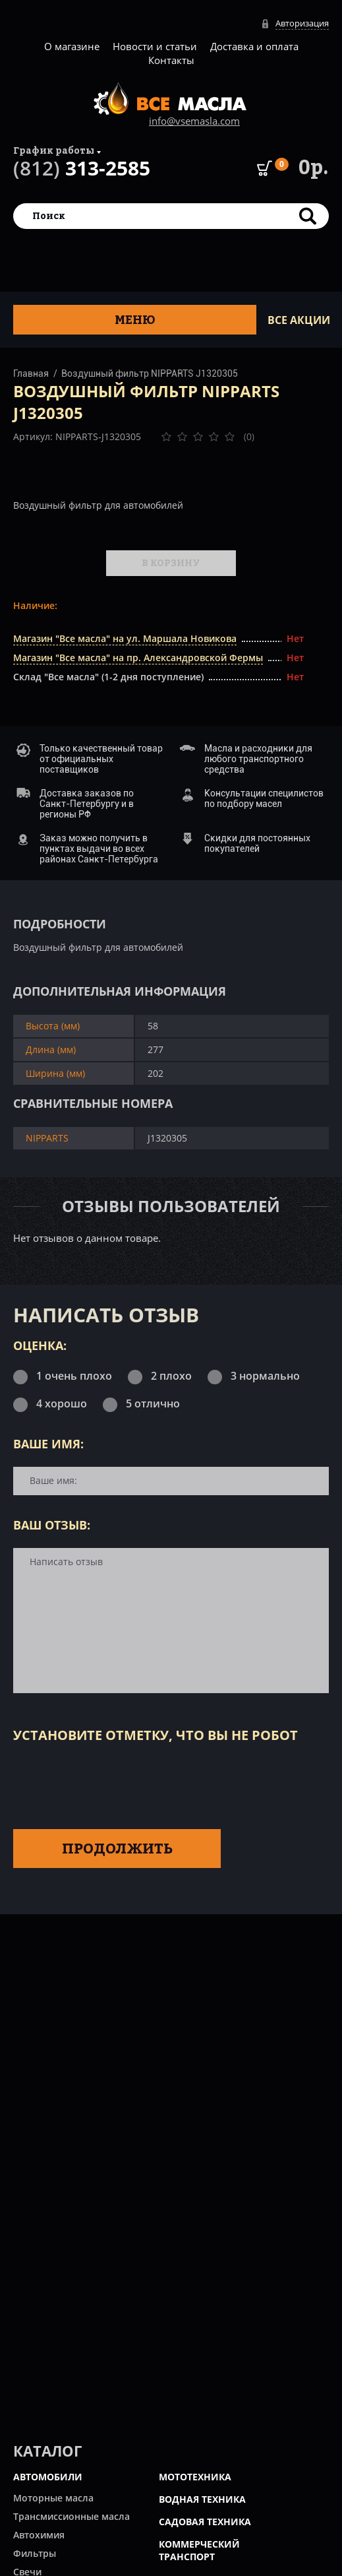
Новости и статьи (155, 46)
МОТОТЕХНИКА (195, 2476)
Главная (31, 373)
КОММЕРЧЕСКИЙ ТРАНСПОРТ (199, 2550)
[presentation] (113, 1783)
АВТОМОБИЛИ (47, 2476)
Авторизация (302, 23)
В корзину (171, 562)
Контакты (171, 60)
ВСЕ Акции (299, 320)
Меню (135, 320)
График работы (53, 150)
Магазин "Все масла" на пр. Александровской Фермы (138, 657)
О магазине (72, 46)
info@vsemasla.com (194, 120)
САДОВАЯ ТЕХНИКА (205, 2521)
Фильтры (34, 2553)
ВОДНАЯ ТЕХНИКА (202, 2499)
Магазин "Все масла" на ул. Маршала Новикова (125, 638)
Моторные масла (53, 2498)
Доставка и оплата (254, 46)
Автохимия (39, 2534)
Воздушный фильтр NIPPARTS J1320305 (149, 373)
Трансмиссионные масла (71, 2516)
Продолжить (117, 1848)
